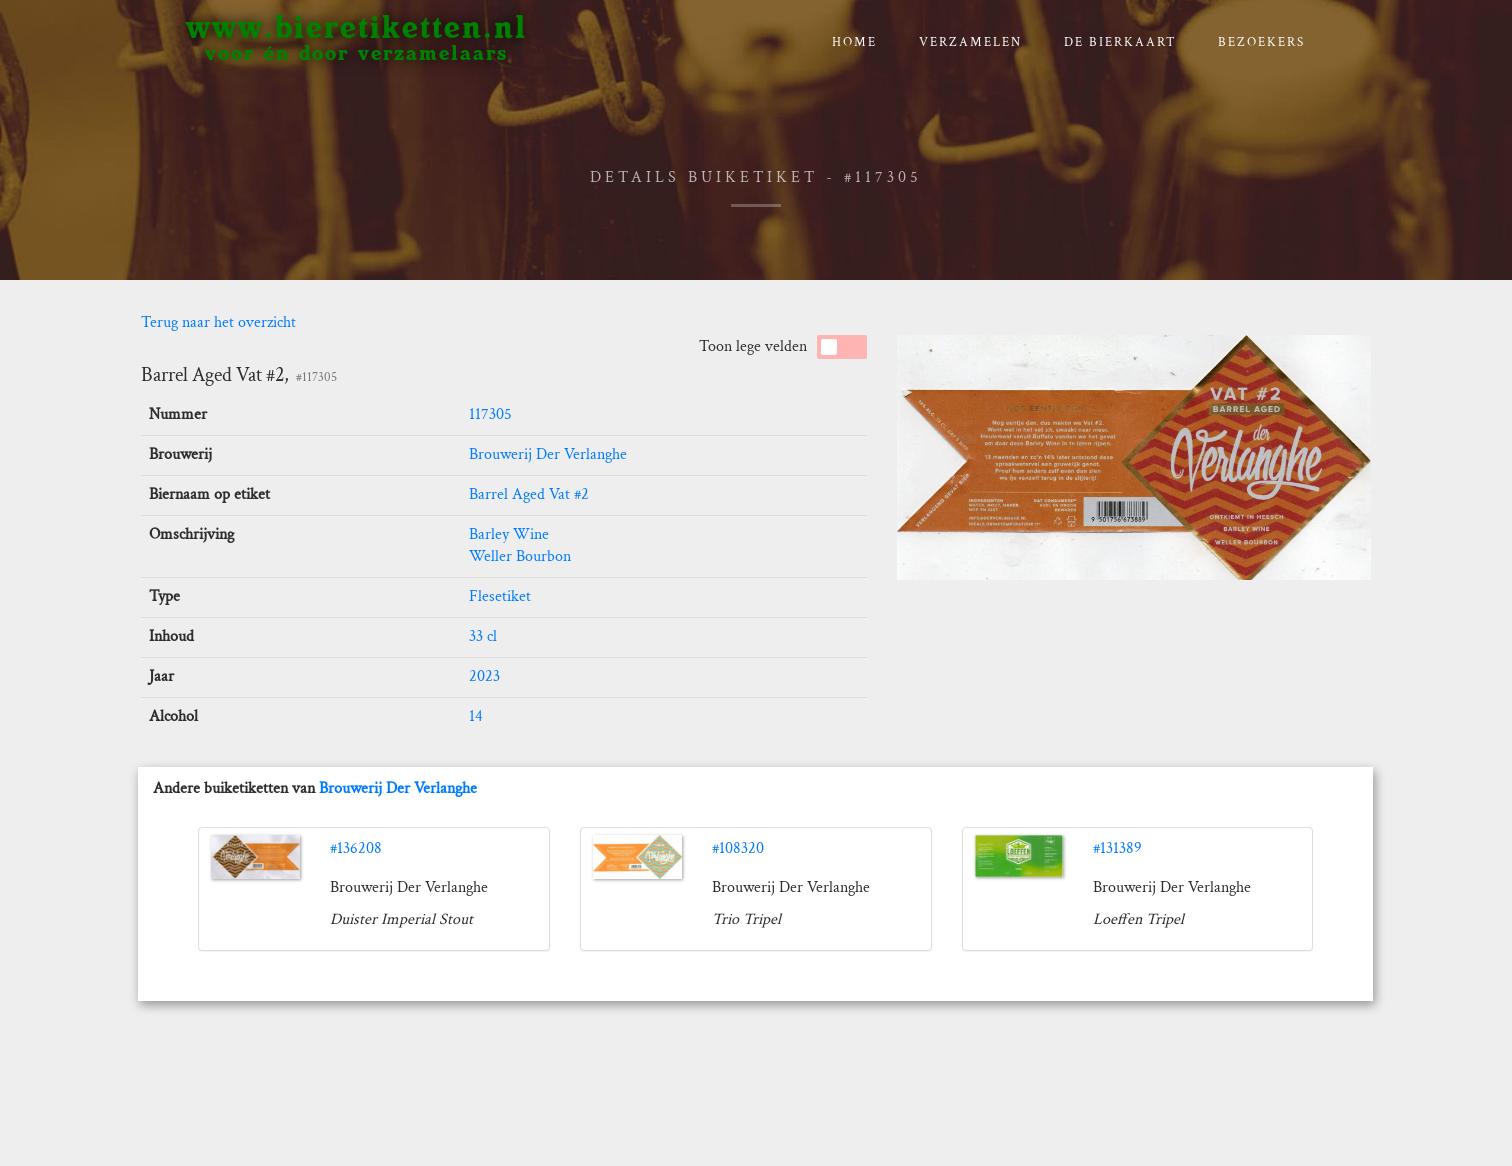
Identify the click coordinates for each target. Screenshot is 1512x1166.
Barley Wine (509, 534)
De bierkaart (1120, 42)
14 (476, 716)
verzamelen (970, 42)
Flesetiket (500, 596)
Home (854, 42)
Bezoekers (1261, 42)
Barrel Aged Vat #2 (529, 494)
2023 (484, 676)
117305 (490, 414)
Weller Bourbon (520, 556)
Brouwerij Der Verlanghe (548, 454)
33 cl (483, 636)
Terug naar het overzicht (218, 322)
